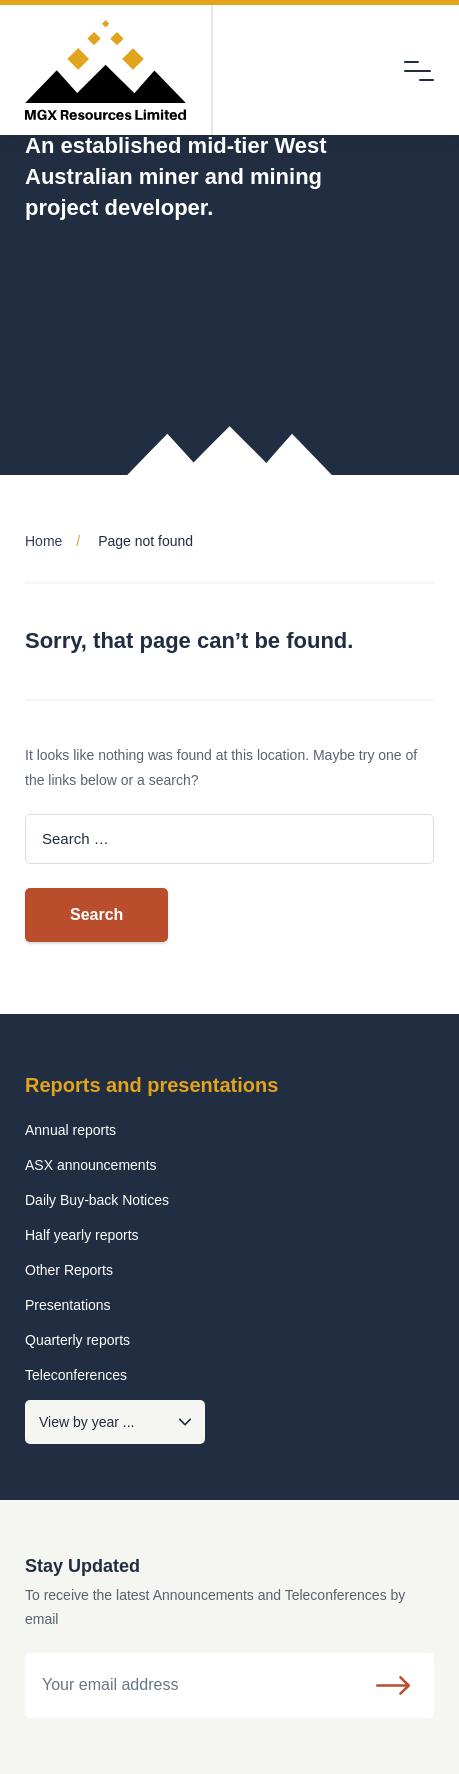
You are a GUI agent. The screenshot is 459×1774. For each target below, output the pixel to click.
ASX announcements (91, 1165)
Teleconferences (76, 1375)
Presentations (68, 1305)
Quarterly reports (77, 1340)
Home (43, 541)
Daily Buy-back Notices (97, 1200)
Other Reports (69, 1270)
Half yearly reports (82, 1235)
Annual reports (70, 1130)
